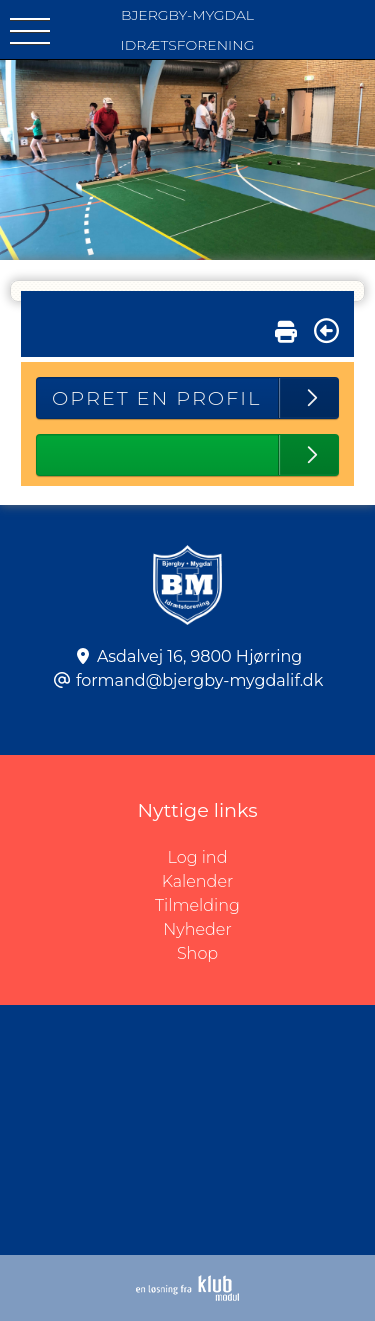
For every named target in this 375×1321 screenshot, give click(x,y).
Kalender (198, 881)
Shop (197, 953)
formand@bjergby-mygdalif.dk (199, 680)
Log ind (271, 858)
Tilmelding (197, 905)
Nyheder (197, 929)
